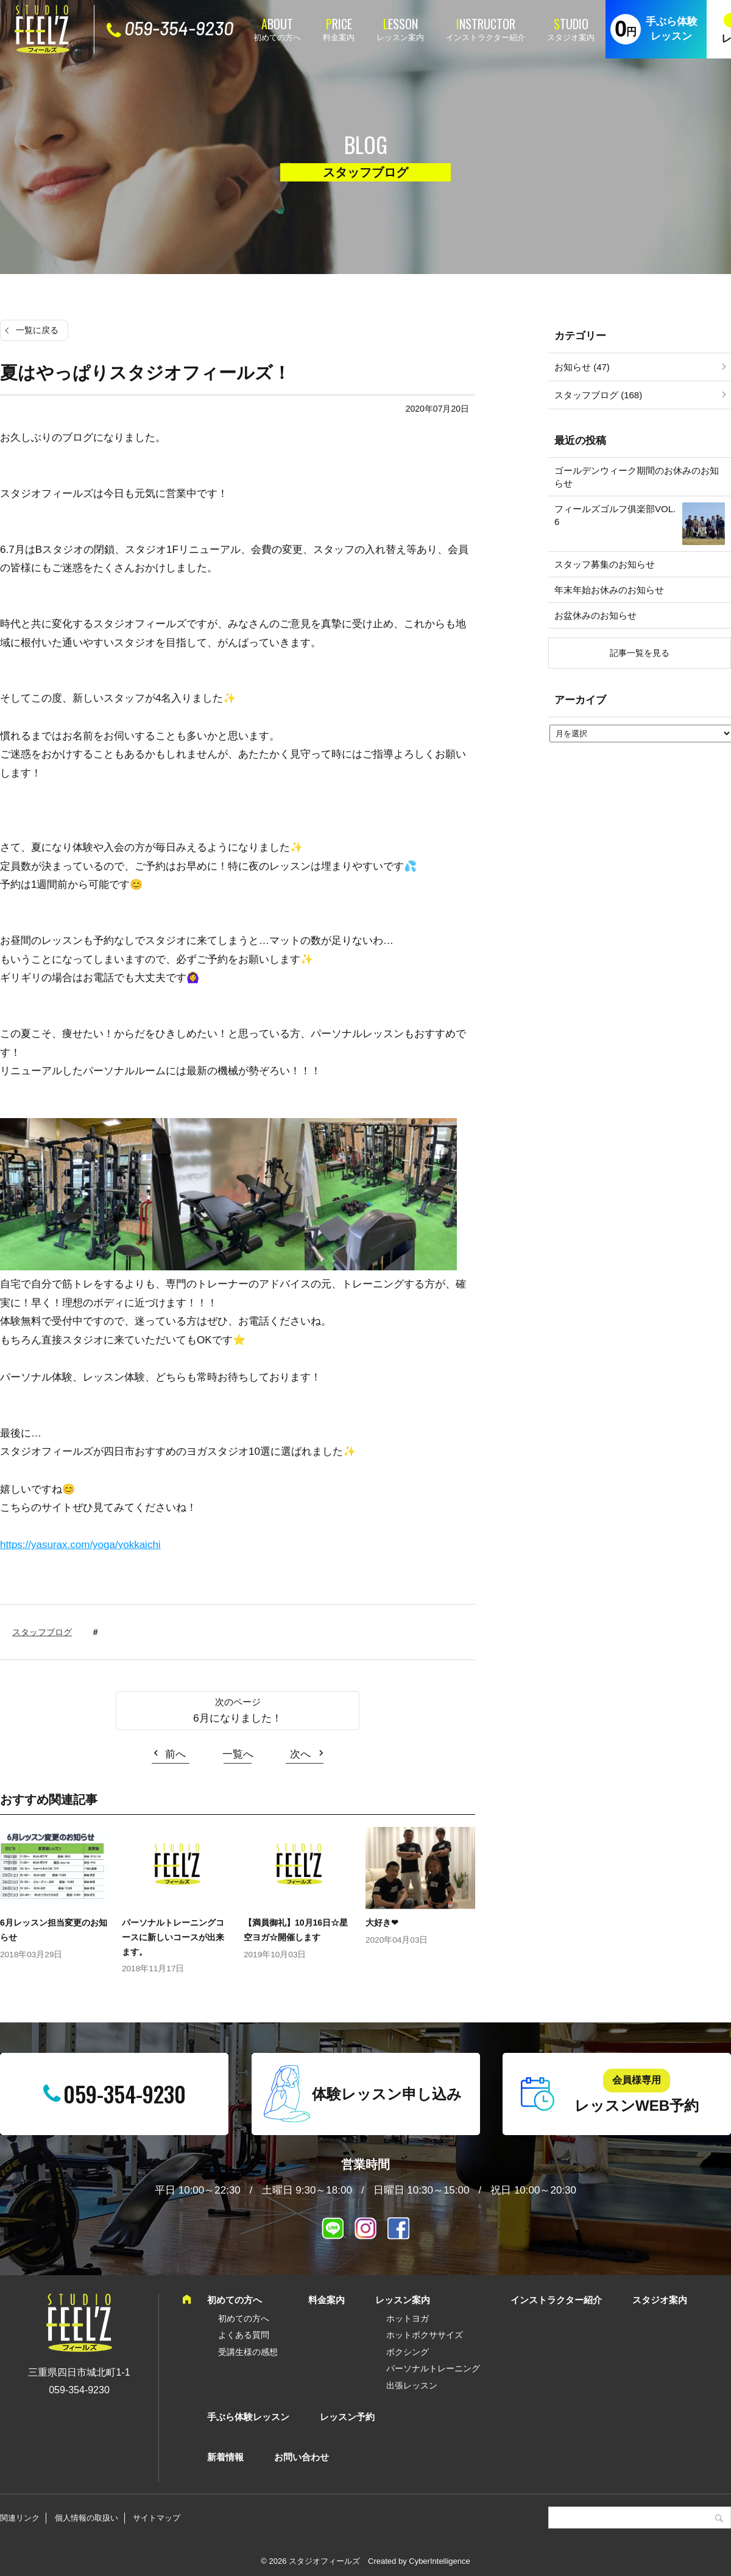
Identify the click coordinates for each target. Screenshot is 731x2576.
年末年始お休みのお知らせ (609, 590)
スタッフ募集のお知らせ (604, 564)
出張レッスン (411, 2385)
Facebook (398, 2228)
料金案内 (339, 37)
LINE (332, 2228)
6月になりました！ (237, 1718)
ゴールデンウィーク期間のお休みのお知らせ (636, 476)
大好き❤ (382, 1922)
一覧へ (237, 1754)
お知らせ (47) (582, 367)
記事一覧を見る (639, 653)
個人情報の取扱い (86, 2517)
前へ (175, 1754)
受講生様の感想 (248, 2352)
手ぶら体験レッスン (671, 29)
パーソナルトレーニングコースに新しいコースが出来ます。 (173, 1937)
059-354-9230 (178, 28)
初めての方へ (277, 37)
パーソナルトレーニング (433, 2368)
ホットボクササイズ (424, 2335)
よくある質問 (243, 2335)
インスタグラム (365, 2228)
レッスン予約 (347, 2417)
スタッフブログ (42, 1632)
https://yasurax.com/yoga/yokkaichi (80, 1544)
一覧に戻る (37, 330)
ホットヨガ (407, 2318)
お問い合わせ (301, 2457)
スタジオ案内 (571, 37)
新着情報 (225, 2457)
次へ (300, 1754)
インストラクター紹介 (485, 37)
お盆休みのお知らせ (595, 615)
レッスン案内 (400, 37)
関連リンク (20, 2517)
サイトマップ (156, 2517)
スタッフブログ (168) (598, 395)
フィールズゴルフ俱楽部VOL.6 (615, 515)
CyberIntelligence (439, 2561)
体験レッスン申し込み (387, 2094)
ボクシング (407, 2352)
